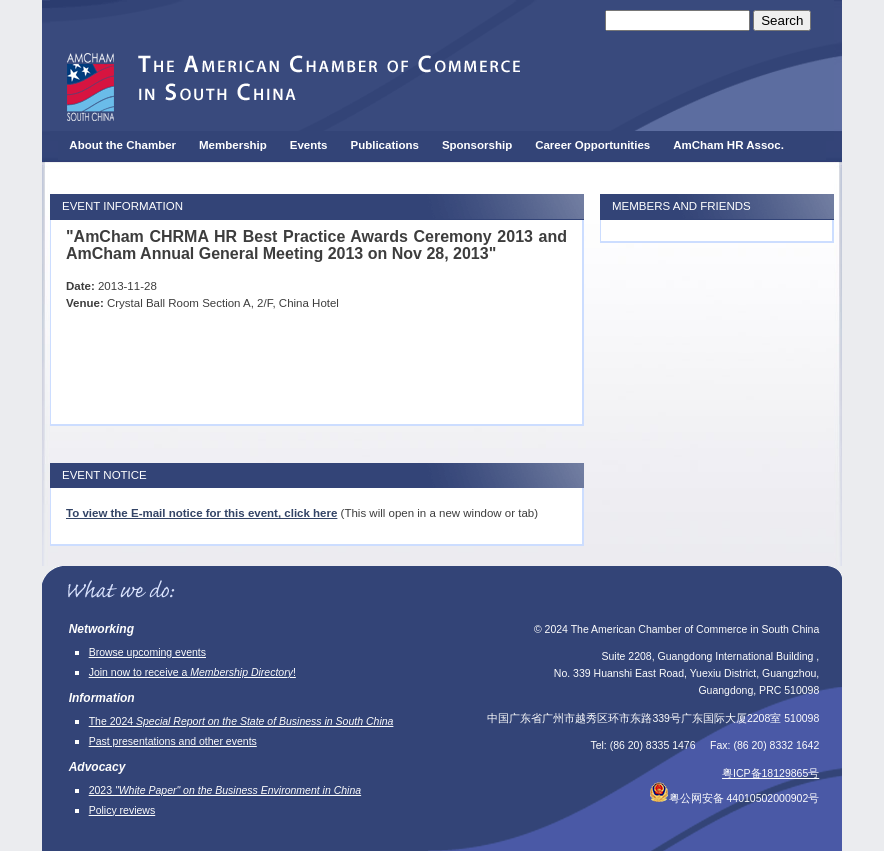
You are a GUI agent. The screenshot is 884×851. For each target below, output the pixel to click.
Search (782, 20)
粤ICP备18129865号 (770, 773)
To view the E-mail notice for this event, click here (201, 513)
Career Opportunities (592, 145)
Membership (233, 145)
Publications (385, 145)
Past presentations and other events (173, 741)
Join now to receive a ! (192, 672)
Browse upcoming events (147, 652)
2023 (225, 790)
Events (309, 145)
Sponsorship (477, 145)
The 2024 (241, 721)
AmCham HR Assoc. (728, 145)
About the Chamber (122, 145)
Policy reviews (122, 810)
